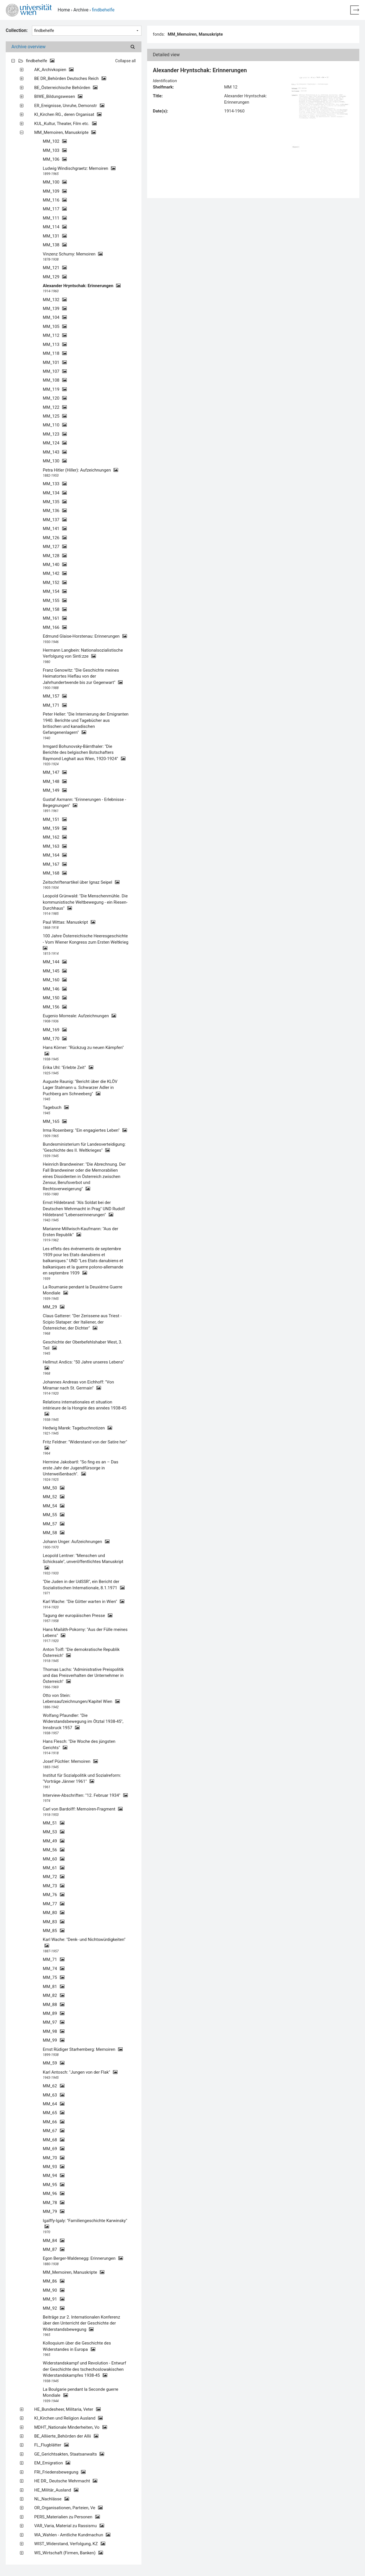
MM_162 (55, 837)
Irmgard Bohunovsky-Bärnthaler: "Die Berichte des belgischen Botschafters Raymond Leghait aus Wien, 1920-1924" (84, 752)
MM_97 (53, 2022)
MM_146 (55, 989)
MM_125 (55, 416)
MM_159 (55, 828)
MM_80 (53, 1912)
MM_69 (53, 2148)
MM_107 (55, 371)
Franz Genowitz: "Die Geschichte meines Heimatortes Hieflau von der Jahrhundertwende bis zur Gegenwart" (83, 676)
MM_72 (53, 1876)
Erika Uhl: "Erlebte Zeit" (68, 1067)
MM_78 (53, 2202)
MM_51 (53, 1823)
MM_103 (55, 150)
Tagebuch (56, 1107)
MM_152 (55, 582)
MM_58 (53, 1532)
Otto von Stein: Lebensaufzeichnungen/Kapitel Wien (81, 1698)
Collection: (17, 30)
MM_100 (55, 182)
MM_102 (55, 141)
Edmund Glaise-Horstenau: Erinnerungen (85, 636)
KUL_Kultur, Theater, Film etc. (65, 123)
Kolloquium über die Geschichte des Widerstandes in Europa (77, 2346)
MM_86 (53, 2281)
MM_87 (53, 2249)
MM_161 (55, 618)
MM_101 (55, 362)
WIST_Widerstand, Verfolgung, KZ (69, 2543)
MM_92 (53, 2308)
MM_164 (55, 855)
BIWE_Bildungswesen (58, 96)
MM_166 (55, 627)
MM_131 (55, 236)
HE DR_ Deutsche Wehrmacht (65, 2481)
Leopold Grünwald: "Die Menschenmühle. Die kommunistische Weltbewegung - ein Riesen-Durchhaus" (85, 902)
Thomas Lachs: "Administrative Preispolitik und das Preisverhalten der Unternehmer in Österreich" (83, 1675)
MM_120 (55, 398)
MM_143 (55, 452)
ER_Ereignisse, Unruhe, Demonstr (69, 105)
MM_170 (55, 1038)
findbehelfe (40, 60)
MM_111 (55, 218)
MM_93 (53, 2166)
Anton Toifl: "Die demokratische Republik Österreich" (81, 1652)
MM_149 (55, 790)
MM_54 (53, 1505)
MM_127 (55, 546)
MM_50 (53, 1488)
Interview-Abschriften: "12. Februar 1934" (85, 1795)
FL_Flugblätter (51, 2445)
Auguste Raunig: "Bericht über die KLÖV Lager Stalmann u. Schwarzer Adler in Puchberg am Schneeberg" (80, 1087)
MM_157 (55, 696)
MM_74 (53, 1968)
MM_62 (53, 2085)
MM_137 (55, 519)
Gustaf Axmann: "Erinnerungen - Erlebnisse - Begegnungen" (84, 802)
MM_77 (53, 1903)
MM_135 (55, 501)
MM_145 (55, 971)
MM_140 (55, 564)
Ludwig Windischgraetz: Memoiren (79, 168)
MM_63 (53, 2095)
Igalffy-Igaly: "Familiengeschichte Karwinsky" (85, 2223)
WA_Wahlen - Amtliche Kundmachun (72, 2534)
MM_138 (55, 244)
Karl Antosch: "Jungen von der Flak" (80, 2072)
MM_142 (55, 573)
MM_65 (53, 2112)
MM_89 (53, 2013)
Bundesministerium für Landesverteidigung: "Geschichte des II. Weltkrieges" (84, 1147)
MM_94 (53, 2175)
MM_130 (55, 461)
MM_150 (55, 997)
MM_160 (55, 979)
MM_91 (53, 2299)
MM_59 (53, 2063)
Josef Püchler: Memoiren (70, 1761)
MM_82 (53, 1995)
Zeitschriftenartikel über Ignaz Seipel (81, 882)
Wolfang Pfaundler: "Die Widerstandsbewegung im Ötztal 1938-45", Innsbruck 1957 (83, 1721)
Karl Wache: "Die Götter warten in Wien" (83, 1601)
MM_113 (55, 344)
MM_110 (55, 425)
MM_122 (55, 407)
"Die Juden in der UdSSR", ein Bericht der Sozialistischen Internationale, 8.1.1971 (84, 1584)
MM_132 (55, 299)
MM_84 (53, 2240)
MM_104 (55, 317)
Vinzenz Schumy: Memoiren (73, 254)
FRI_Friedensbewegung (60, 2472)
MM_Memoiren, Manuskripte (65, 132)
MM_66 (53, 2121)
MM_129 (55, 276)
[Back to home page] (354, 10)
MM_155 (55, 600)
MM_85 (53, 1930)
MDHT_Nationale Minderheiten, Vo (70, 2427)
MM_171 (55, 705)
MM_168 (55, 873)
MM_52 (53, 1496)
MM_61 (53, 1867)
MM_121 (55, 267)
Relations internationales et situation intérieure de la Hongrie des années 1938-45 (84, 1408)
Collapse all (125, 61)
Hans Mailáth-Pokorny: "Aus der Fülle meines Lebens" (85, 1632)
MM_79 (53, 2211)
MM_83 (53, 1921)
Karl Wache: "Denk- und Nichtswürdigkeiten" (84, 1942)
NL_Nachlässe (51, 2499)
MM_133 (55, 483)
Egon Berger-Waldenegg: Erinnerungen (83, 2258)
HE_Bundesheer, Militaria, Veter (67, 2409)
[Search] (133, 46)
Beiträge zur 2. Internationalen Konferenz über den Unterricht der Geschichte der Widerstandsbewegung (81, 2323)
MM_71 (53, 1959)
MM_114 (55, 226)
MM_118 (55, 353)
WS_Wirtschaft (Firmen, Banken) (68, 2552)
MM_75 (53, 1977)
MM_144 (55, 961)
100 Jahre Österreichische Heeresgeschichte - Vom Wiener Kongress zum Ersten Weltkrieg (85, 942)
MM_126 (55, 537)
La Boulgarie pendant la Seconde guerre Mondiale (80, 2392)
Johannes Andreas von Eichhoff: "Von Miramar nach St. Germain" (78, 1385)
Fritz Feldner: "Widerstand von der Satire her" (85, 1445)
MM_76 (53, 1894)
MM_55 (53, 1514)
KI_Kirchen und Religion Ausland (68, 2418)
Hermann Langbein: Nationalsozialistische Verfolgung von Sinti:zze (83, 653)
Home (64, 10)
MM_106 (55, 159)
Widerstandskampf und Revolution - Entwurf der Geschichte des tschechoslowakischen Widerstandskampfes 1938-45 (84, 2369)
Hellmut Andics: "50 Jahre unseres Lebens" (83, 1365)
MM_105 (55, 326)
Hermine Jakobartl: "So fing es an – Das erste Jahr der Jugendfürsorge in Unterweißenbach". (80, 1468)
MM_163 (55, 846)
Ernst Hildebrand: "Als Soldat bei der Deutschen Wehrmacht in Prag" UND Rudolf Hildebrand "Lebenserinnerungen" (84, 1208)
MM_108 (55, 380)
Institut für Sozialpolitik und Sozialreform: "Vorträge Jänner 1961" (82, 1778)
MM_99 (53, 2040)
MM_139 (55, 308)
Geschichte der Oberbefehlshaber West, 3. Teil (82, 1345)
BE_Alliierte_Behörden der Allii (66, 2436)
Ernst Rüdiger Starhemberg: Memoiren (83, 2049)
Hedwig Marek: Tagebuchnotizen (77, 1428)
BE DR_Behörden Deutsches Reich (70, 78)
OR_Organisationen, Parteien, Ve (68, 2507)
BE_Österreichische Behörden (66, 87)
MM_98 (53, 2031)
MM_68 (53, 2139)
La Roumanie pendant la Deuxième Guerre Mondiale (82, 1290)
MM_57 (53, 1523)
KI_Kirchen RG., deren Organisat (68, 114)
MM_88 (53, 2004)
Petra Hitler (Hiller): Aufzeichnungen (80, 470)
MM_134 (55, 493)
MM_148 (55, 781)
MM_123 (55, 434)
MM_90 (53, 2290)
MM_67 (53, 2130)
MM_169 (55, 1029)
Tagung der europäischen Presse (77, 1615)
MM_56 (53, 1849)
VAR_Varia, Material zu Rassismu (69, 2525)
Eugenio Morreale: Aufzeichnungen (79, 1015)
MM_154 (55, 591)
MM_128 (55, 555)
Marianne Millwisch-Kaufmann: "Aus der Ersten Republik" (80, 1231)
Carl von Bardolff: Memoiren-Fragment (83, 1809)
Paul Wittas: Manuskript (69, 922)
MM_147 (55, 772)
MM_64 (53, 2103)
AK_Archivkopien (54, 69)
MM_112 (55, 335)
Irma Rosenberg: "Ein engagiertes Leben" (85, 1130)
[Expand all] (13, 60)
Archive (80, 10)
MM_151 (55, 819)
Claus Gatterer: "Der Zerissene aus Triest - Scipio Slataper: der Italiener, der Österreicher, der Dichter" (82, 1322)
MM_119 (55, 389)
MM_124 (55, 443)
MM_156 (55, 1007)
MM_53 (53, 1831)
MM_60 (53, 1859)
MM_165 (55, 1121)
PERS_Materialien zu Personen (67, 2516)
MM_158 (55, 609)
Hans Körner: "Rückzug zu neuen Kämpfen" (83, 1050)
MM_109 (55, 191)
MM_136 (55, 510)
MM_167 (55, 864)
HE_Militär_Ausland (56, 2490)
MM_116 (55, 200)
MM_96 (53, 2193)
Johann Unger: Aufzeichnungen (76, 1541)
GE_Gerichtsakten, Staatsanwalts (69, 2454)
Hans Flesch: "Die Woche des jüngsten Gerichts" (79, 1744)
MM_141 (55, 528)
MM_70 (53, 2157)
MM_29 (53, 1307)
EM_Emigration (52, 2463)
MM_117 (55, 209)
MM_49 (53, 1841)
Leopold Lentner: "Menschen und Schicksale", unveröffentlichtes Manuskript (83, 1561)
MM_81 (53, 1986)
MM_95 (53, 2184)
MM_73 (53, 1885)
